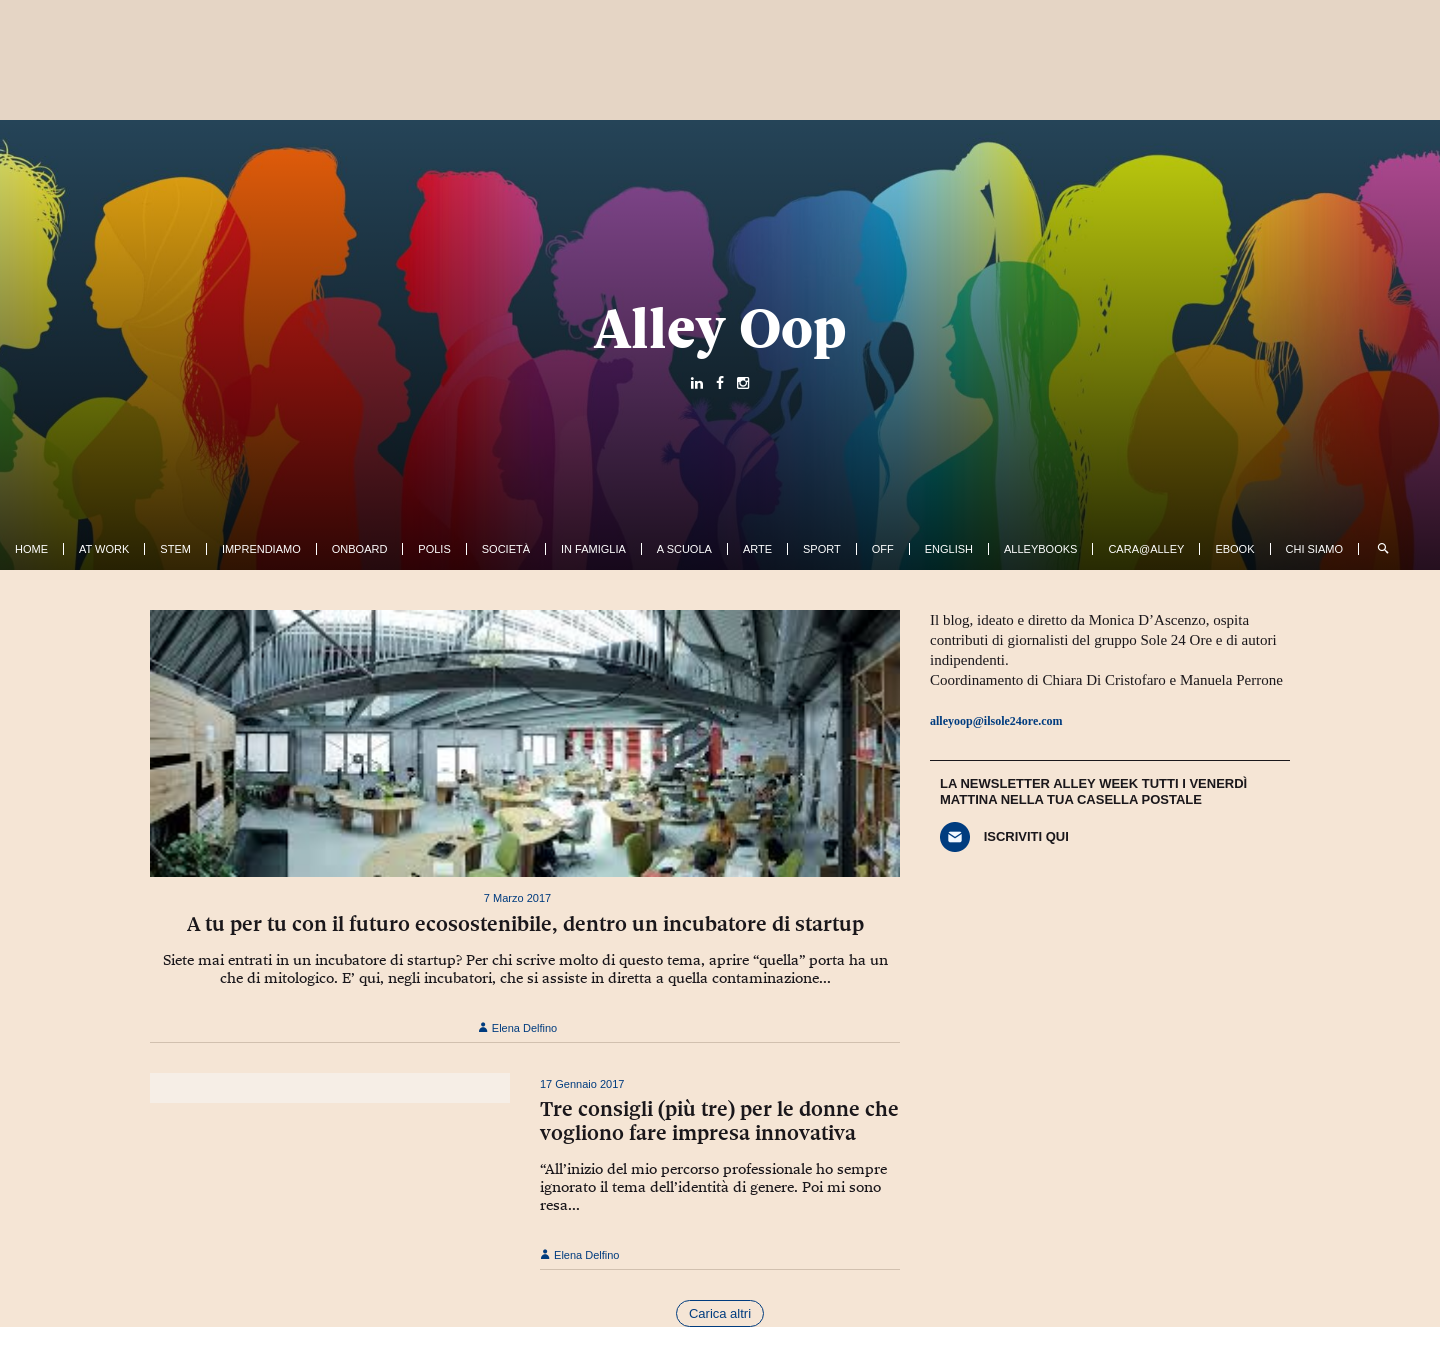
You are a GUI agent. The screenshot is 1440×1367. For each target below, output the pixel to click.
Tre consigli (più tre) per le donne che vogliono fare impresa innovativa (719, 1121)
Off (883, 549)
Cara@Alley (1146, 549)
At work (104, 549)
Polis (434, 549)
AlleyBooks (1040, 549)
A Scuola (684, 549)
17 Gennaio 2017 (582, 1084)
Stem (175, 549)
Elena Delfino (518, 1028)
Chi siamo (1314, 549)
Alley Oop (720, 328)
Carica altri (720, 1313)
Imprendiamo (261, 549)
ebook (1234, 549)
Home (31, 549)
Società (506, 549)
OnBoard (360, 549)
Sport (822, 549)
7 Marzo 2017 (517, 898)
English (949, 549)
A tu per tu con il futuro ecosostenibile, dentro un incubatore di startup (525, 924)
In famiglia (593, 549)
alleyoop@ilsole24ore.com (996, 721)
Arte (757, 549)
